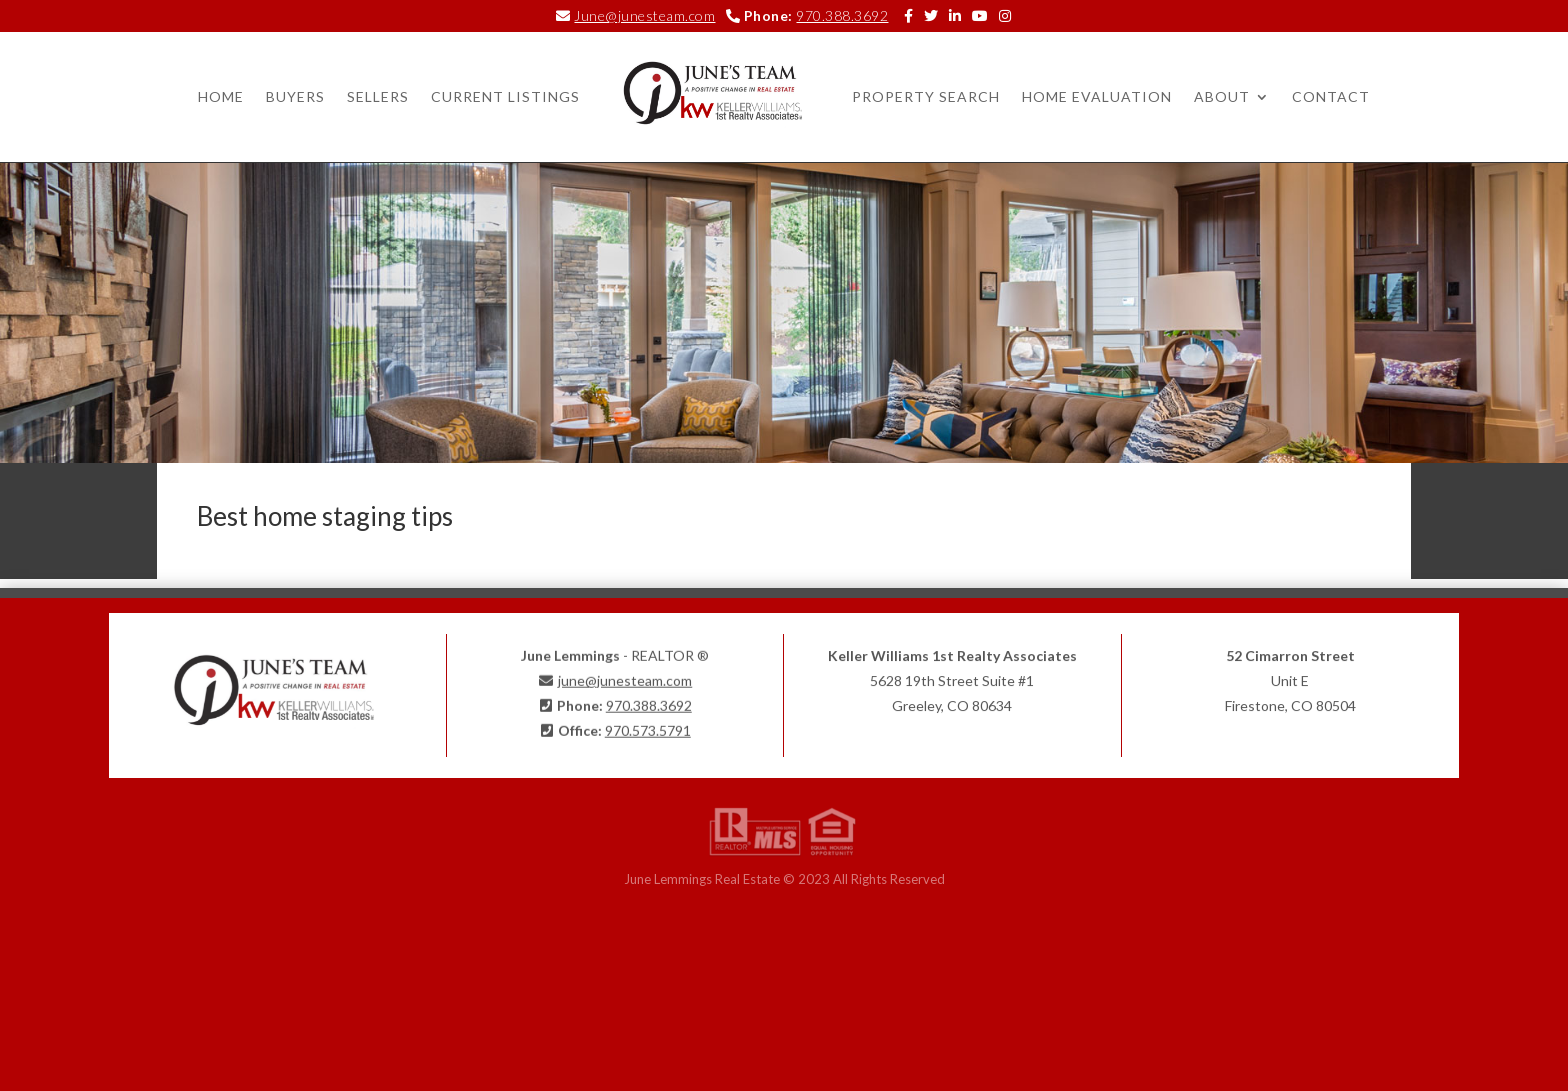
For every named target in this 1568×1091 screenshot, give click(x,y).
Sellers (378, 96)
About (1222, 96)
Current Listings (505, 96)
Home (221, 96)
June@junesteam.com (644, 15)
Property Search (926, 96)
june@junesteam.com (625, 675)
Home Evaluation (1097, 96)
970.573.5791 (648, 725)
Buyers (295, 96)
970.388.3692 (842, 15)
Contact (1331, 96)
